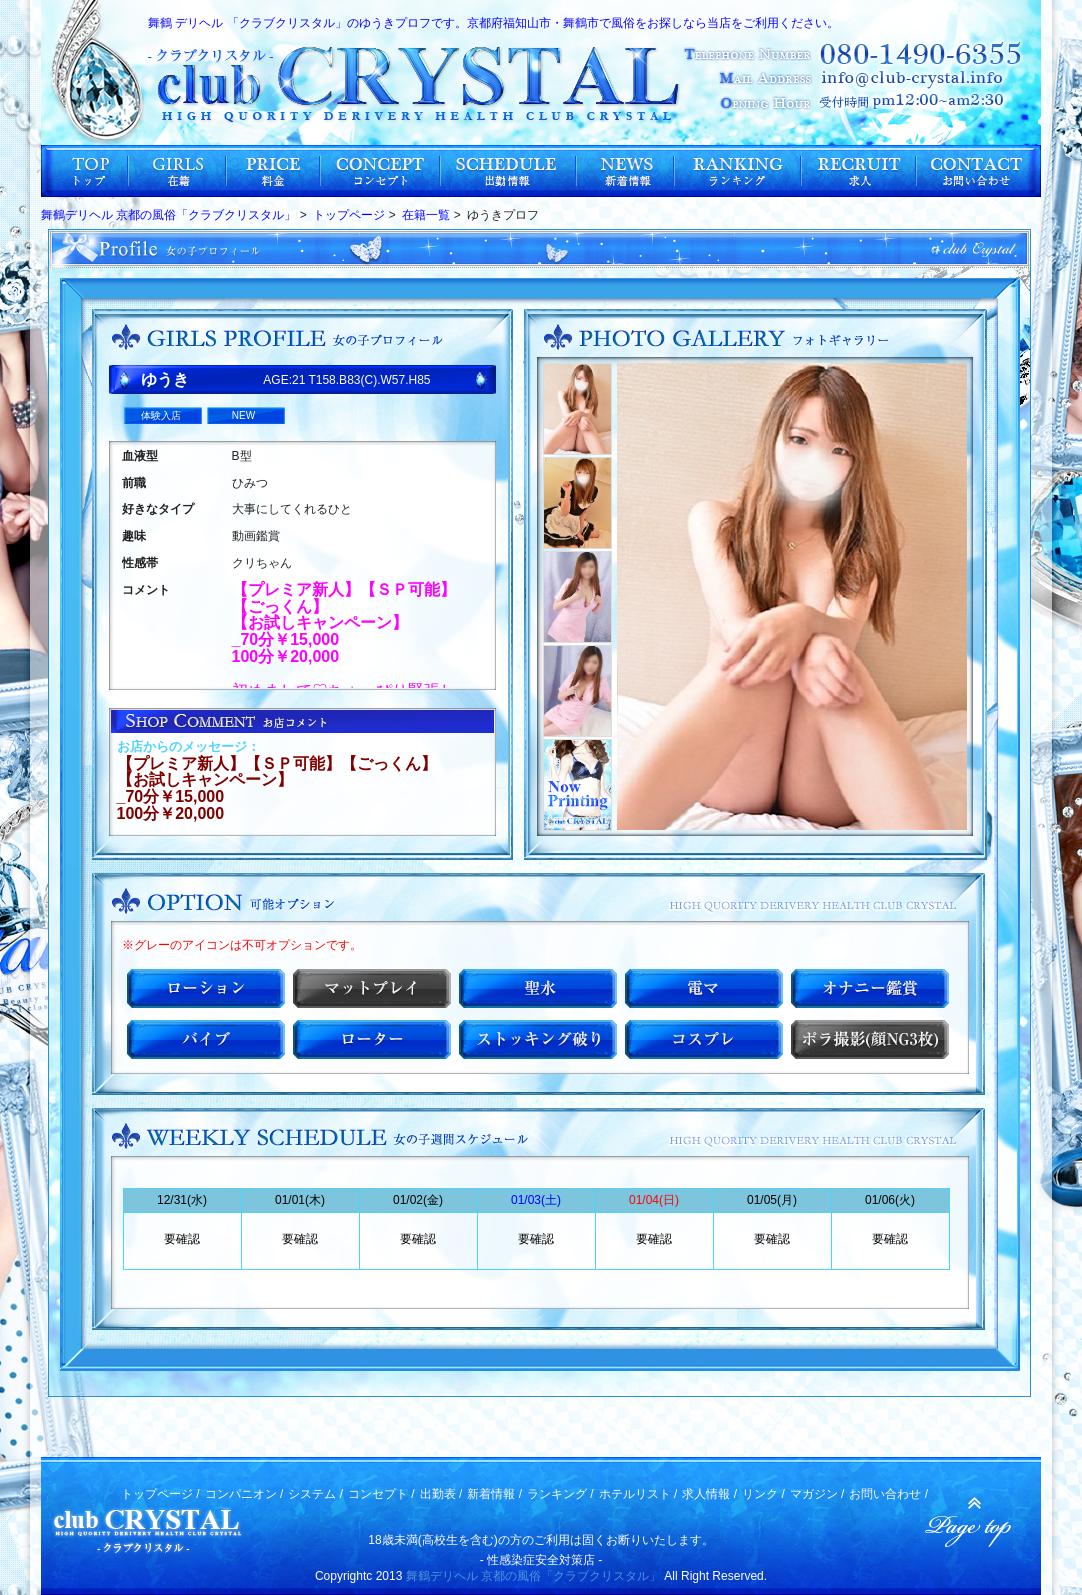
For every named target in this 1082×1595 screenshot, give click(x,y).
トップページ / (160, 1494)
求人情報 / (709, 1494)
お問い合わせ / (888, 1494)
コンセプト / (381, 1494)
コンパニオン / (244, 1494)
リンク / (763, 1494)
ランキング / (560, 1494)
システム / (315, 1494)
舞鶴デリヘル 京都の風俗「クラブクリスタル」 (533, 1576)
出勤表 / (441, 1494)
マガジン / (817, 1494)
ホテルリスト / (638, 1494)
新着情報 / (494, 1494)
